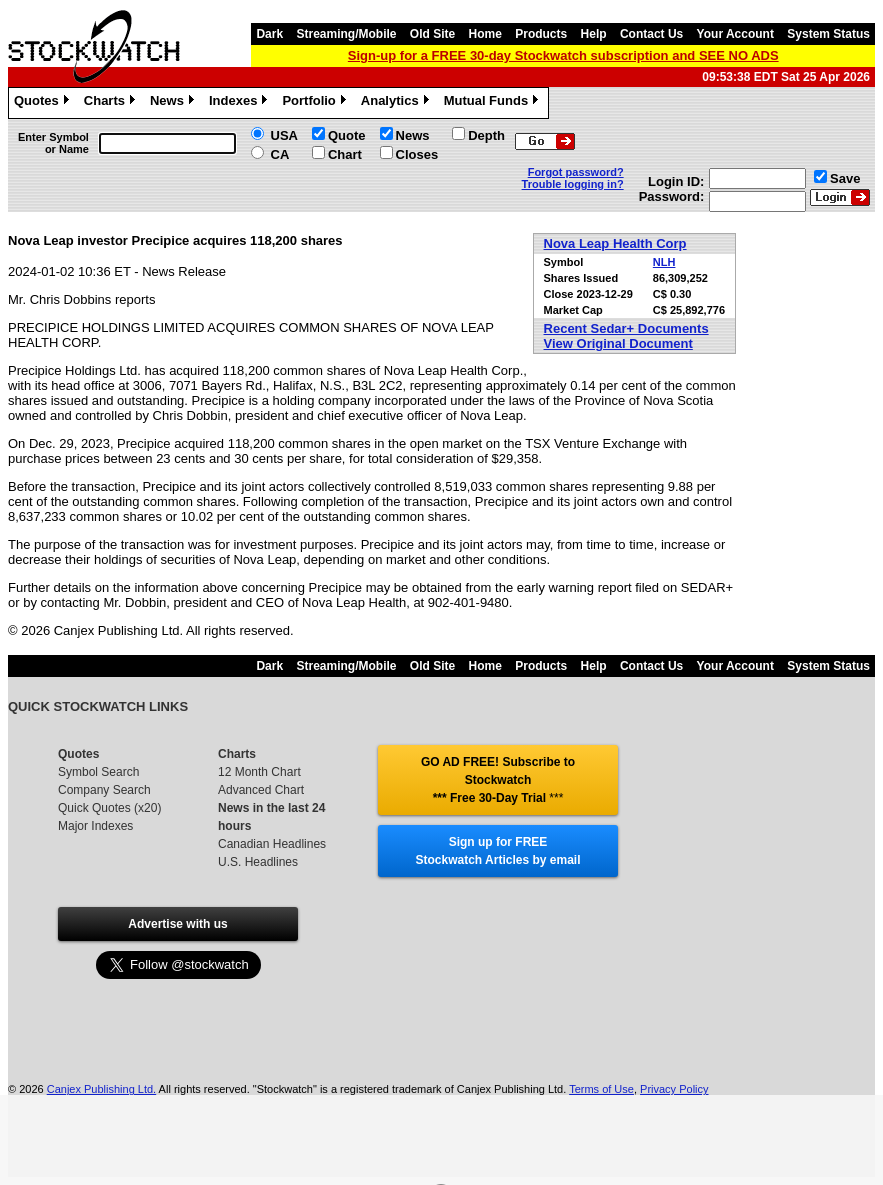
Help (594, 34)
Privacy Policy (674, 1089)
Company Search (104, 790)
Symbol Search (98, 772)
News (174, 103)
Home (485, 34)
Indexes (240, 103)
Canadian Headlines (272, 844)
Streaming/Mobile (346, 34)
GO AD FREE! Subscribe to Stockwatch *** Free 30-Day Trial (498, 780)
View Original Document (618, 343)
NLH (664, 262)
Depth (486, 135)
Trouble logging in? (573, 184)
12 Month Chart (259, 772)
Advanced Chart (261, 790)
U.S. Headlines (258, 862)
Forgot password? (576, 172)
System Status (828, 34)
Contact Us (651, 34)
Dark (269, 34)
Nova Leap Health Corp (615, 243)
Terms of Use (601, 1089)
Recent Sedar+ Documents (626, 328)
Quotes (44, 103)
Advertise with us (177, 924)
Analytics (397, 103)
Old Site (432, 34)
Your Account (735, 34)
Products (541, 34)
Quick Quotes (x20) (109, 808)
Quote (347, 135)
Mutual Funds (494, 103)
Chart (345, 154)
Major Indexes (95, 826)
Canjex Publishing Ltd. (101, 1089)
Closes (417, 154)
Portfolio (316, 103)
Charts (112, 103)
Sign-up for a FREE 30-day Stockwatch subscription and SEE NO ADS (563, 55)
